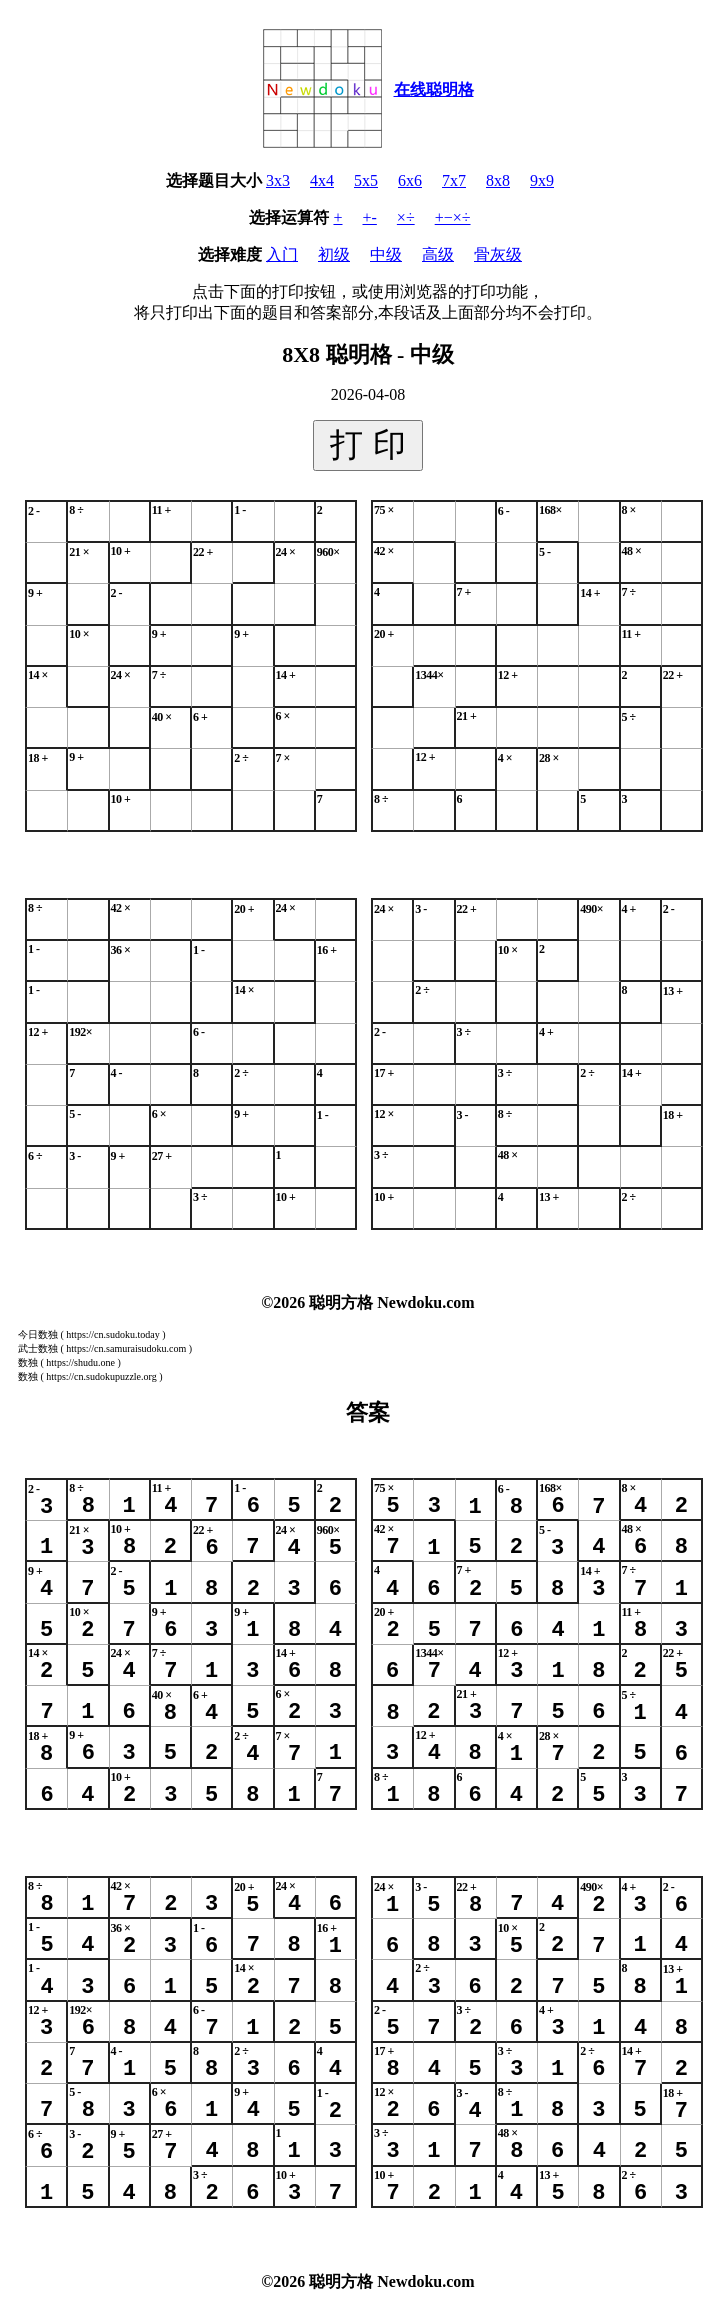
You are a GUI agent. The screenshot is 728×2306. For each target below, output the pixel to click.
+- (370, 217)
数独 (28, 1362)
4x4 (322, 180)
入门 (282, 254)
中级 (386, 254)
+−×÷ (453, 217)
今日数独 (38, 1334)
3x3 (278, 180)
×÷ (406, 217)
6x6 (410, 180)
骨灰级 (498, 254)
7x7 (454, 180)
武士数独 (38, 1348)
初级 (334, 254)
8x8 (498, 180)
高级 (438, 254)
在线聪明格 (434, 89)
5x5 (366, 180)
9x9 (542, 180)
